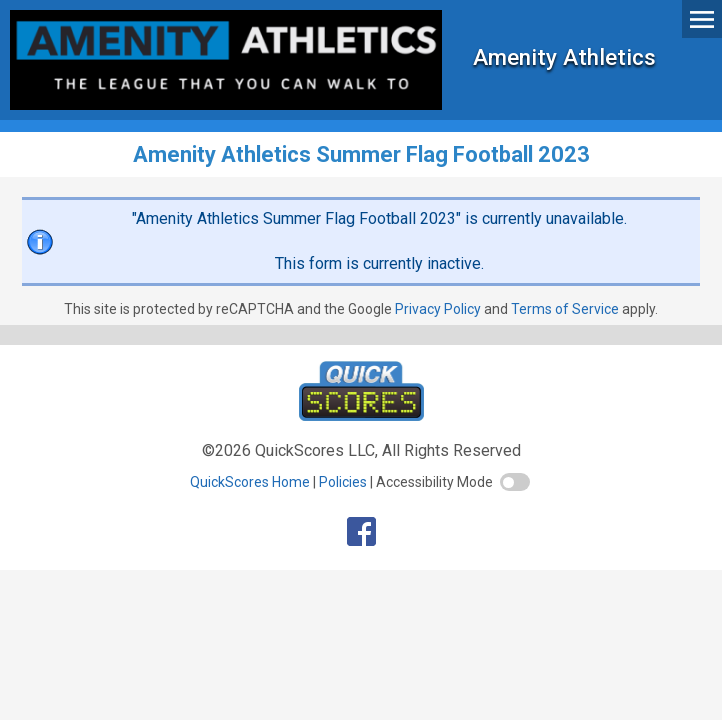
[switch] (515, 482)
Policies (343, 482)
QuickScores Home (250, 482)
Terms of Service (565, 309)
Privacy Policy (438, 309)
